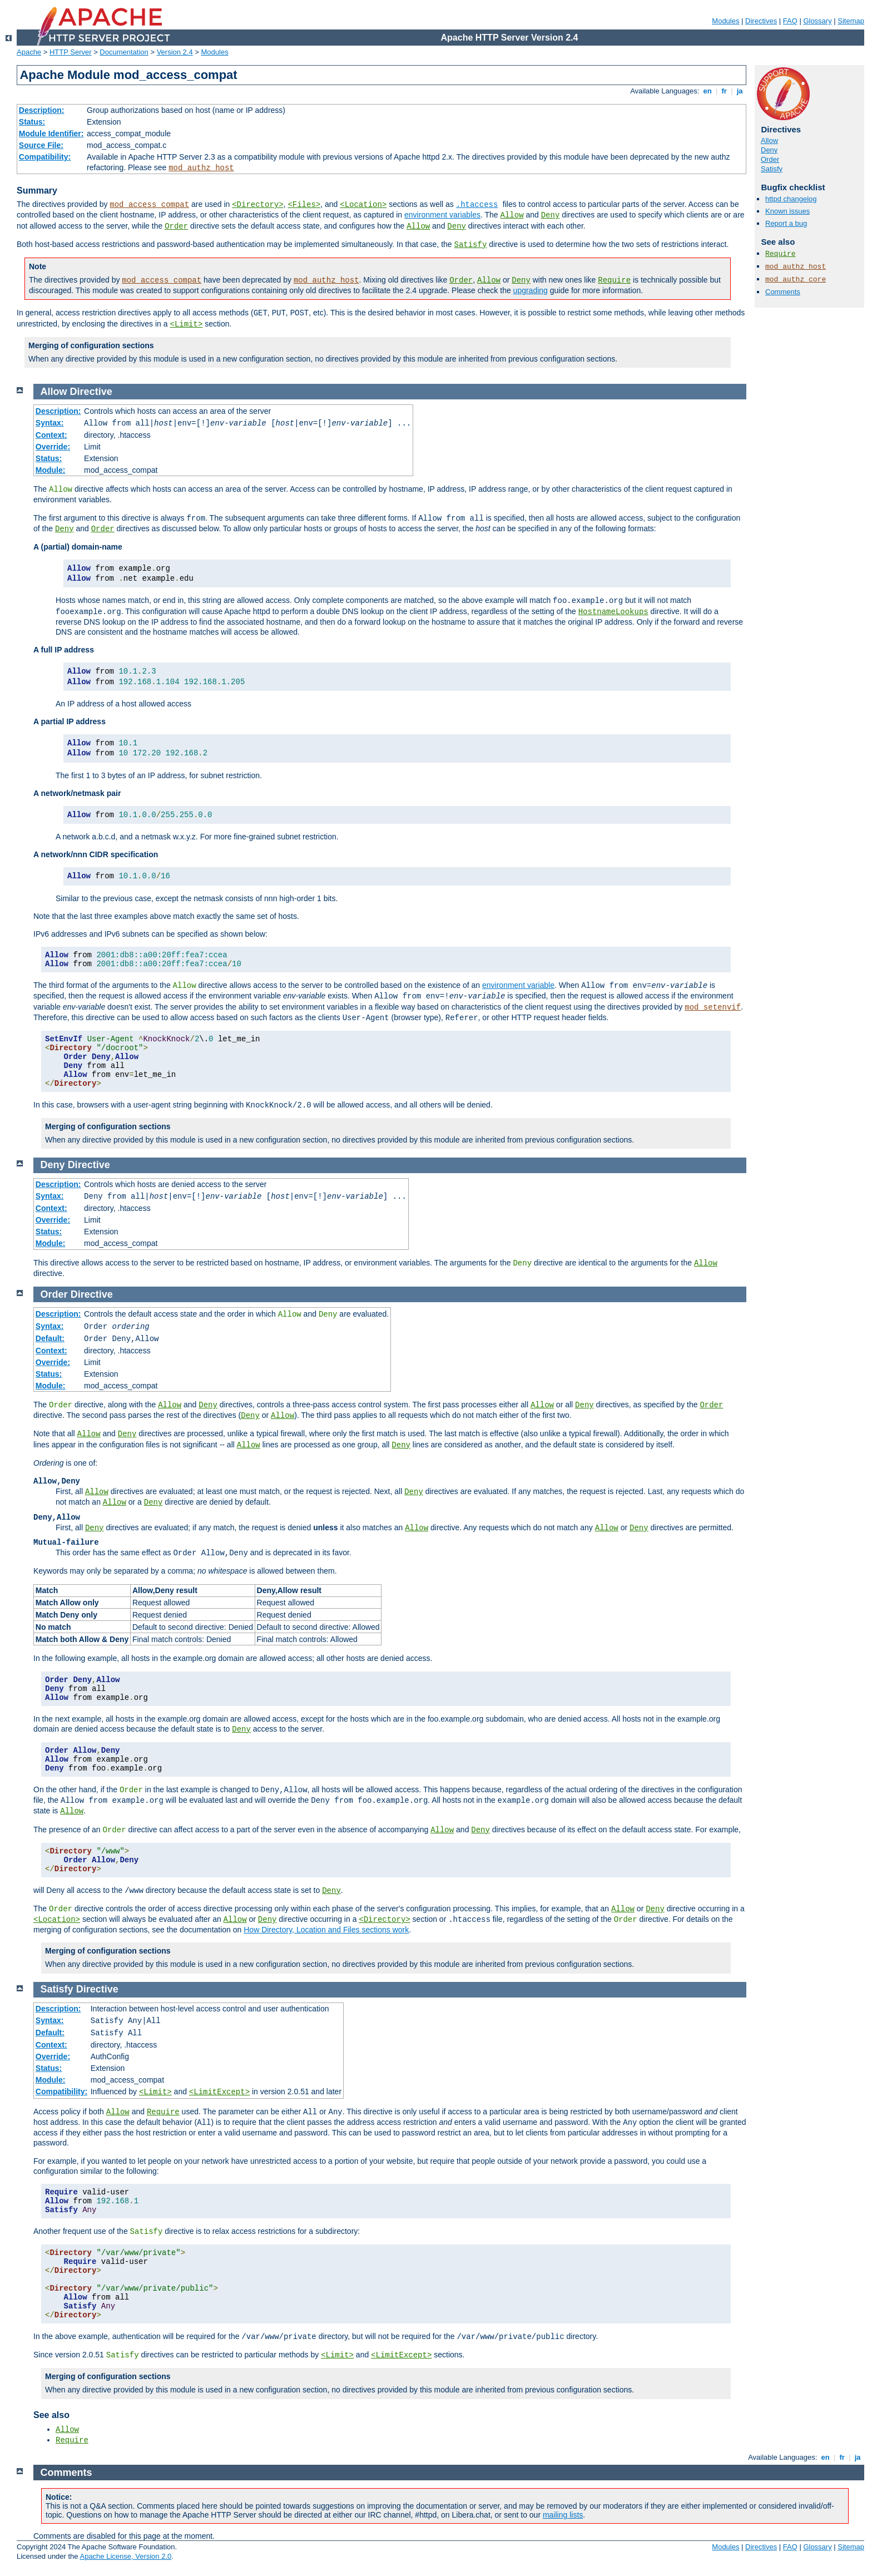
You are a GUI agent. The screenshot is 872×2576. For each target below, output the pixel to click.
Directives (761, 21)
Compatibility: (45, 156)
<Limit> (186, 324)
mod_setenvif (713, 1007)
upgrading (530, 290)
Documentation (124, 52)
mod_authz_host (201, 168)
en (707, 91)
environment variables (442, 214)
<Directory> (257, 204)
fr (724, 91)
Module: (51, 470)
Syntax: (50, 422)
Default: (50, 1338)
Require (614, 280)
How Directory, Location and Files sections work (326, 1929)
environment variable (518, 985)
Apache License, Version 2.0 (125, 2556)
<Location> (363, 204)
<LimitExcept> (219, 2092)
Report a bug (786, 223)
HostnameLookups (613, 611)
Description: (42, 110)
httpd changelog (791, 199)
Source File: (41, 145)
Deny (550, 215)
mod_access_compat (149, 204)
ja (740, 91)
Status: (32, 121)
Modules (725, 21)
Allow (512, 215)
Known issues (787, 211)
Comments (782, 292)
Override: (53, 446)
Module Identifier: (51, 133)
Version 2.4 (175, 52)
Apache (29, 52)
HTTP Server (70, 52)
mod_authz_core (795, 279)
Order (176, 226)
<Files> (304, 204)
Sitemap (851, 21)
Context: (51, 435)
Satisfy (470, 244)
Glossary (817, 21)
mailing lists (563, 2514)
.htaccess (477, 204)
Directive (91, 391)
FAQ (790, 21)
